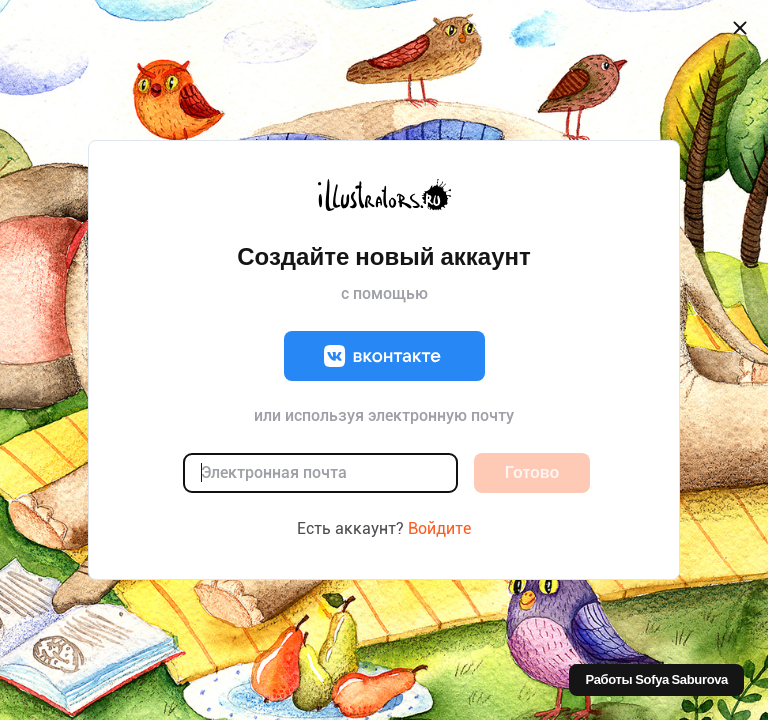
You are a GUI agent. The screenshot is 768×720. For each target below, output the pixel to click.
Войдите (439, 528)
